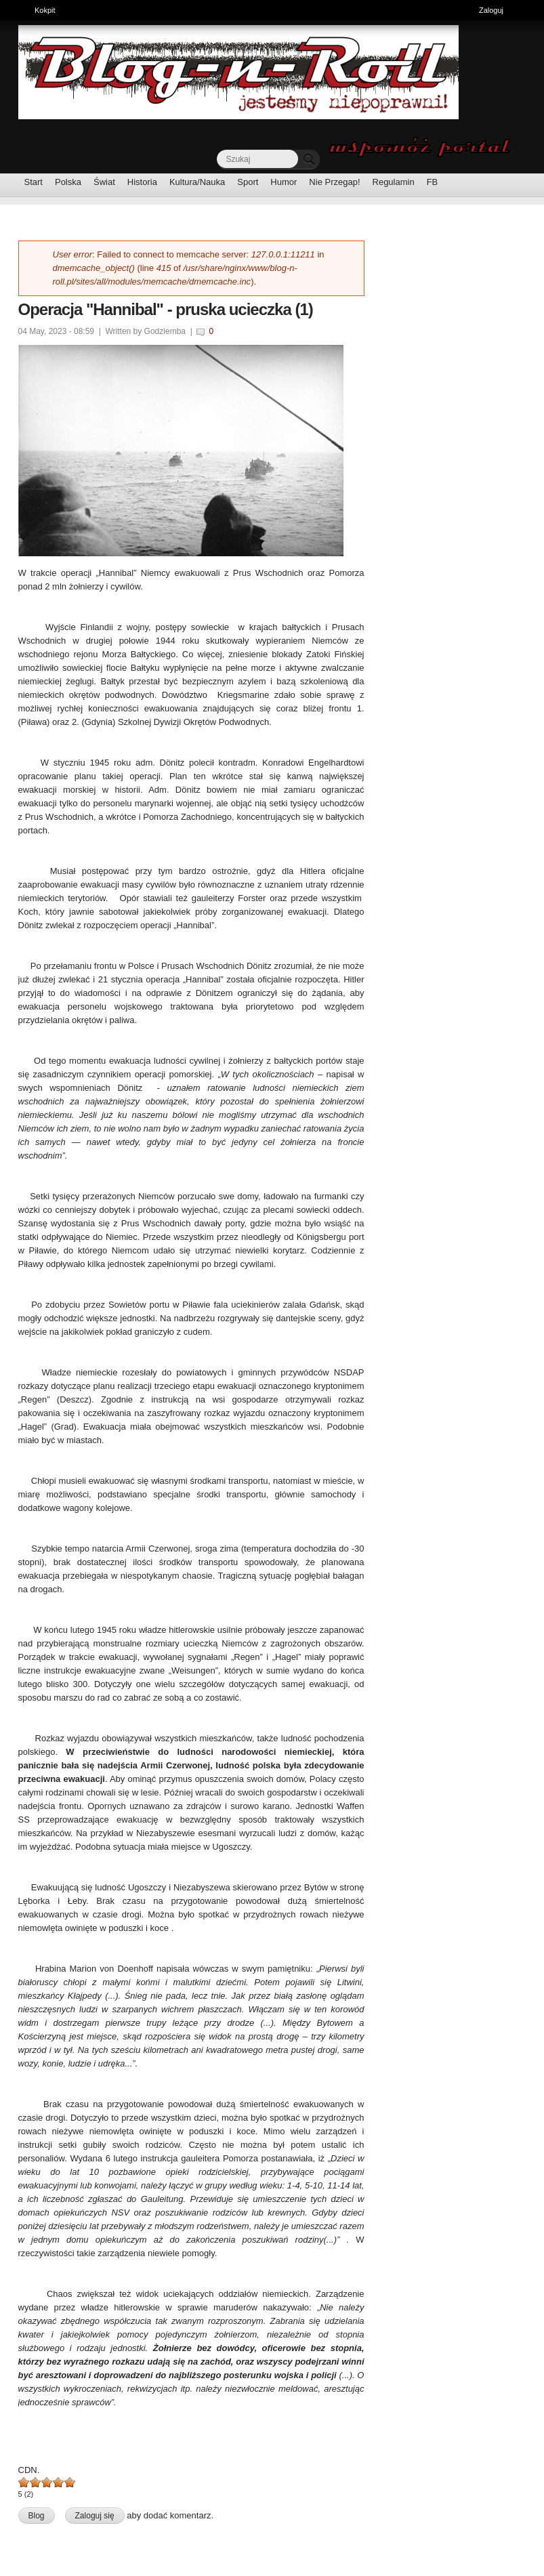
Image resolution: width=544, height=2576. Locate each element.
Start (33, 182)
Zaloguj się (94, 2515)
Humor (283, 182)
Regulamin (394, 182)
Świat (104, 182)
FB (432, 182)
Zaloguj (491, 10)
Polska (68, 182)
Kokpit (48, 8)
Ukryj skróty (528, 11)
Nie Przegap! (334, 182)
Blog (36, 2515)
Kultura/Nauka (197, 182)
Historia (142, 182)
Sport (247, 182)
